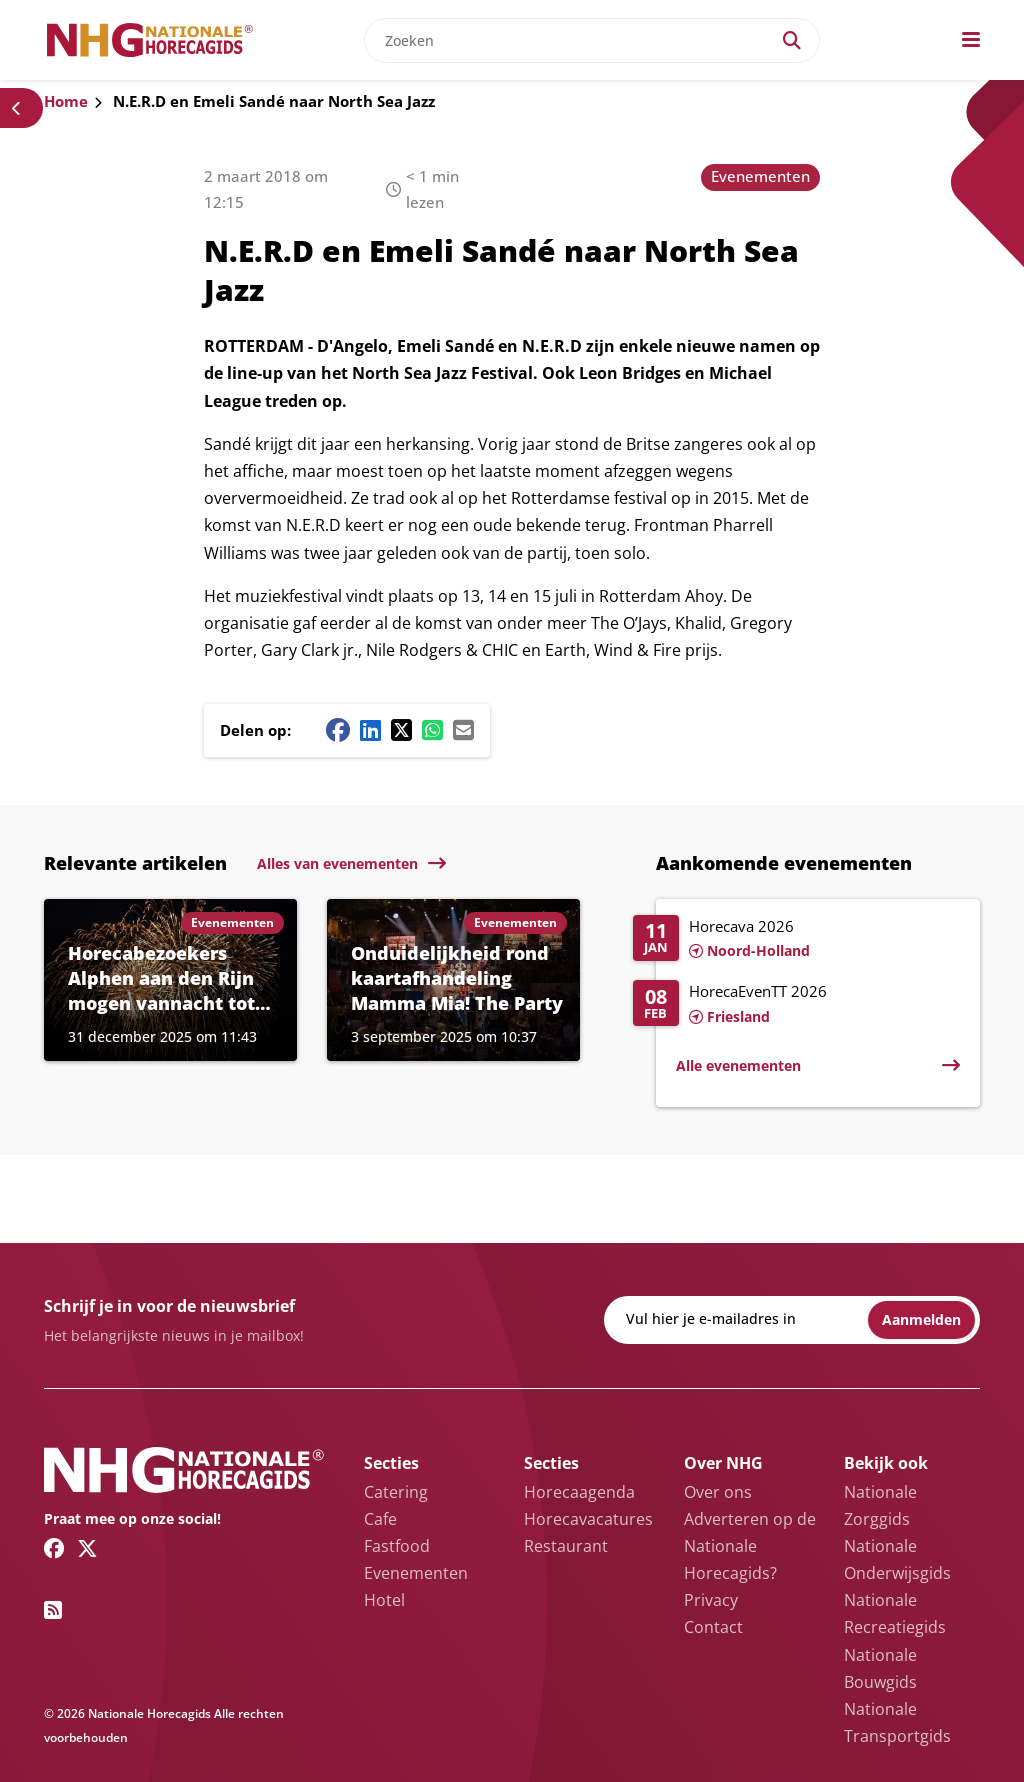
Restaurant (566, 1546)
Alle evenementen (738, 1065)
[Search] (792, 40)
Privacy (711, 1600)
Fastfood (397, 1546)
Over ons (718, 1492)
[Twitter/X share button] (401, 730)
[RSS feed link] (53, 1610)
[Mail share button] (463, 730)
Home (66, 101)
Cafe (380, 1519)
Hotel (384, 1600)
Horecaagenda (579, 1492)
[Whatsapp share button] (432, 730)
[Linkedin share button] (370, 730)
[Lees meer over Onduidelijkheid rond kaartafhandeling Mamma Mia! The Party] (453, 980)
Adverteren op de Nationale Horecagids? (750, 1546)
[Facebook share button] (338, 730)
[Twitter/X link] (87, 1548)
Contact (713, 1627)
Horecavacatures (588, 1519)
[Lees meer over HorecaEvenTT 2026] (796, 1005)
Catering (396, 1492)
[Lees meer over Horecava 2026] (796, 940)
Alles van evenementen (337, 863)
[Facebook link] (54, 1548)
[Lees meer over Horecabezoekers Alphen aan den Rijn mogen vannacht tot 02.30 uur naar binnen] (170, 980)
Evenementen (760, 176)
